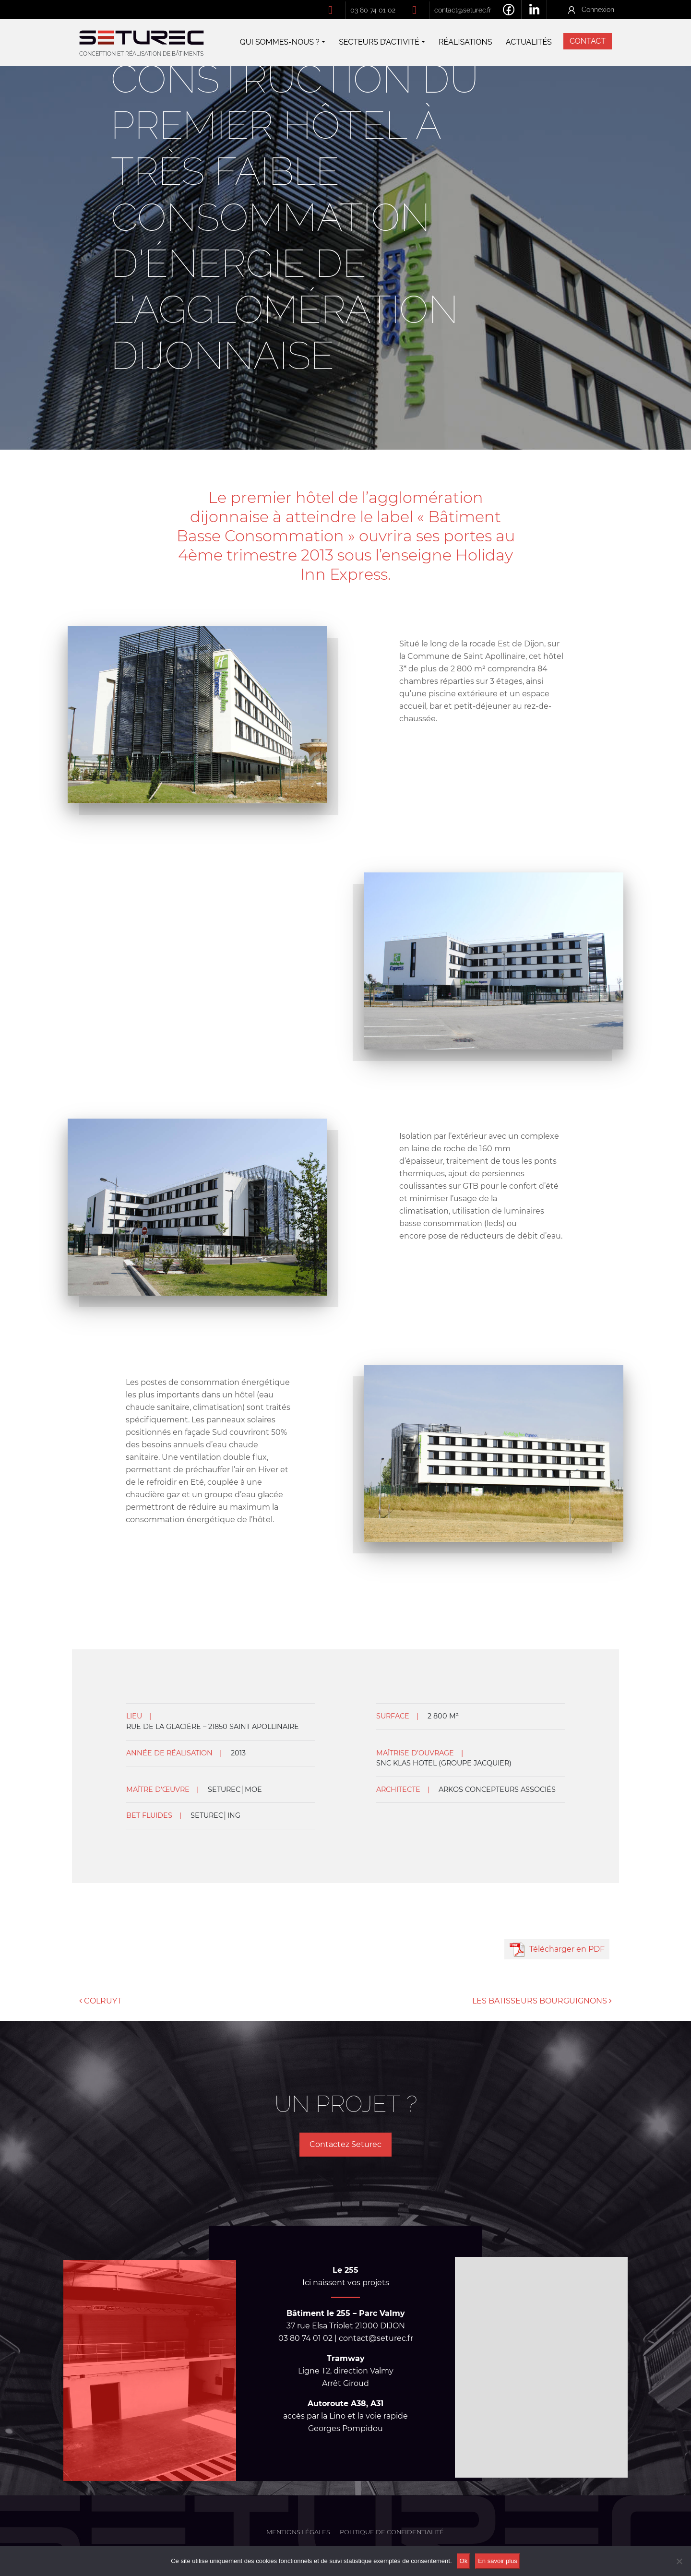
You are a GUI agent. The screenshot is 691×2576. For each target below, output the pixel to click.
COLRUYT (100, 2000)
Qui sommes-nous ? (280, 42)
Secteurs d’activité (379, 42)
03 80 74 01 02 (372, 10)
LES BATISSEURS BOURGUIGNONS (542, 2000)
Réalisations (465, 42)
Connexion (598, 9)
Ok (464, 2560)
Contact (588, 41)
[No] (679, 2561)
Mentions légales (298, 2532)
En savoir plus (497, 2560)
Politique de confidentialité (392, 2532)
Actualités (529, 42)
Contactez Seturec (345, 2144)
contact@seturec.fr (462, 10)
